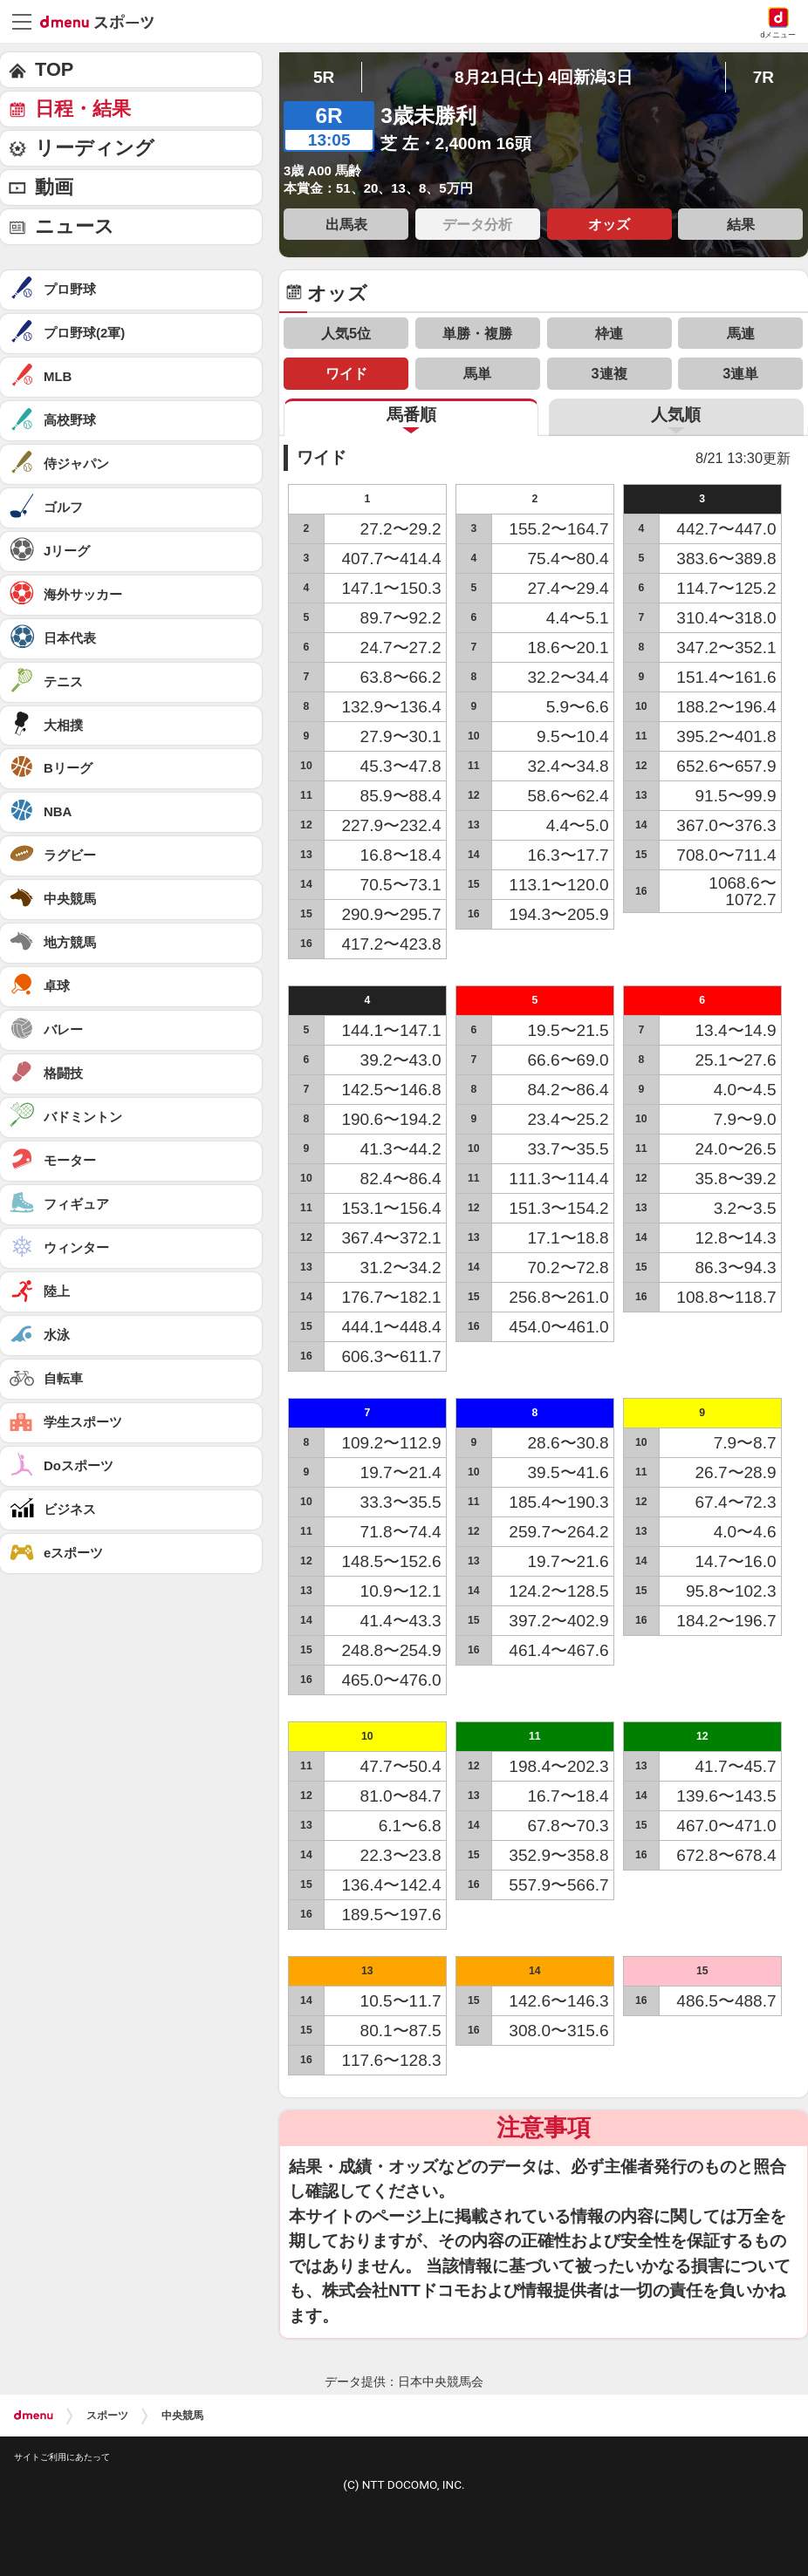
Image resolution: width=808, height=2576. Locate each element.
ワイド (346, 373)
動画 (54, 187)
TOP (54, 69)
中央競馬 (182, 2415)
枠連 (609, 333)
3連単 (740, 373)
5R (323, 77)
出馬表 (346, 224)
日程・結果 (83, 108)
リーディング (94, 148)
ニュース (74, 226)
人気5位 (346, 333)
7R (763, 77)
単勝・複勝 (477, 333)
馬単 (477, 373)
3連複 (609, 373)
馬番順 (411, 414)
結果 (741, 224)
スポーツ (107, 2415)
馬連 (741, 333)
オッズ (609, 224)
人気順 (676, 414)
